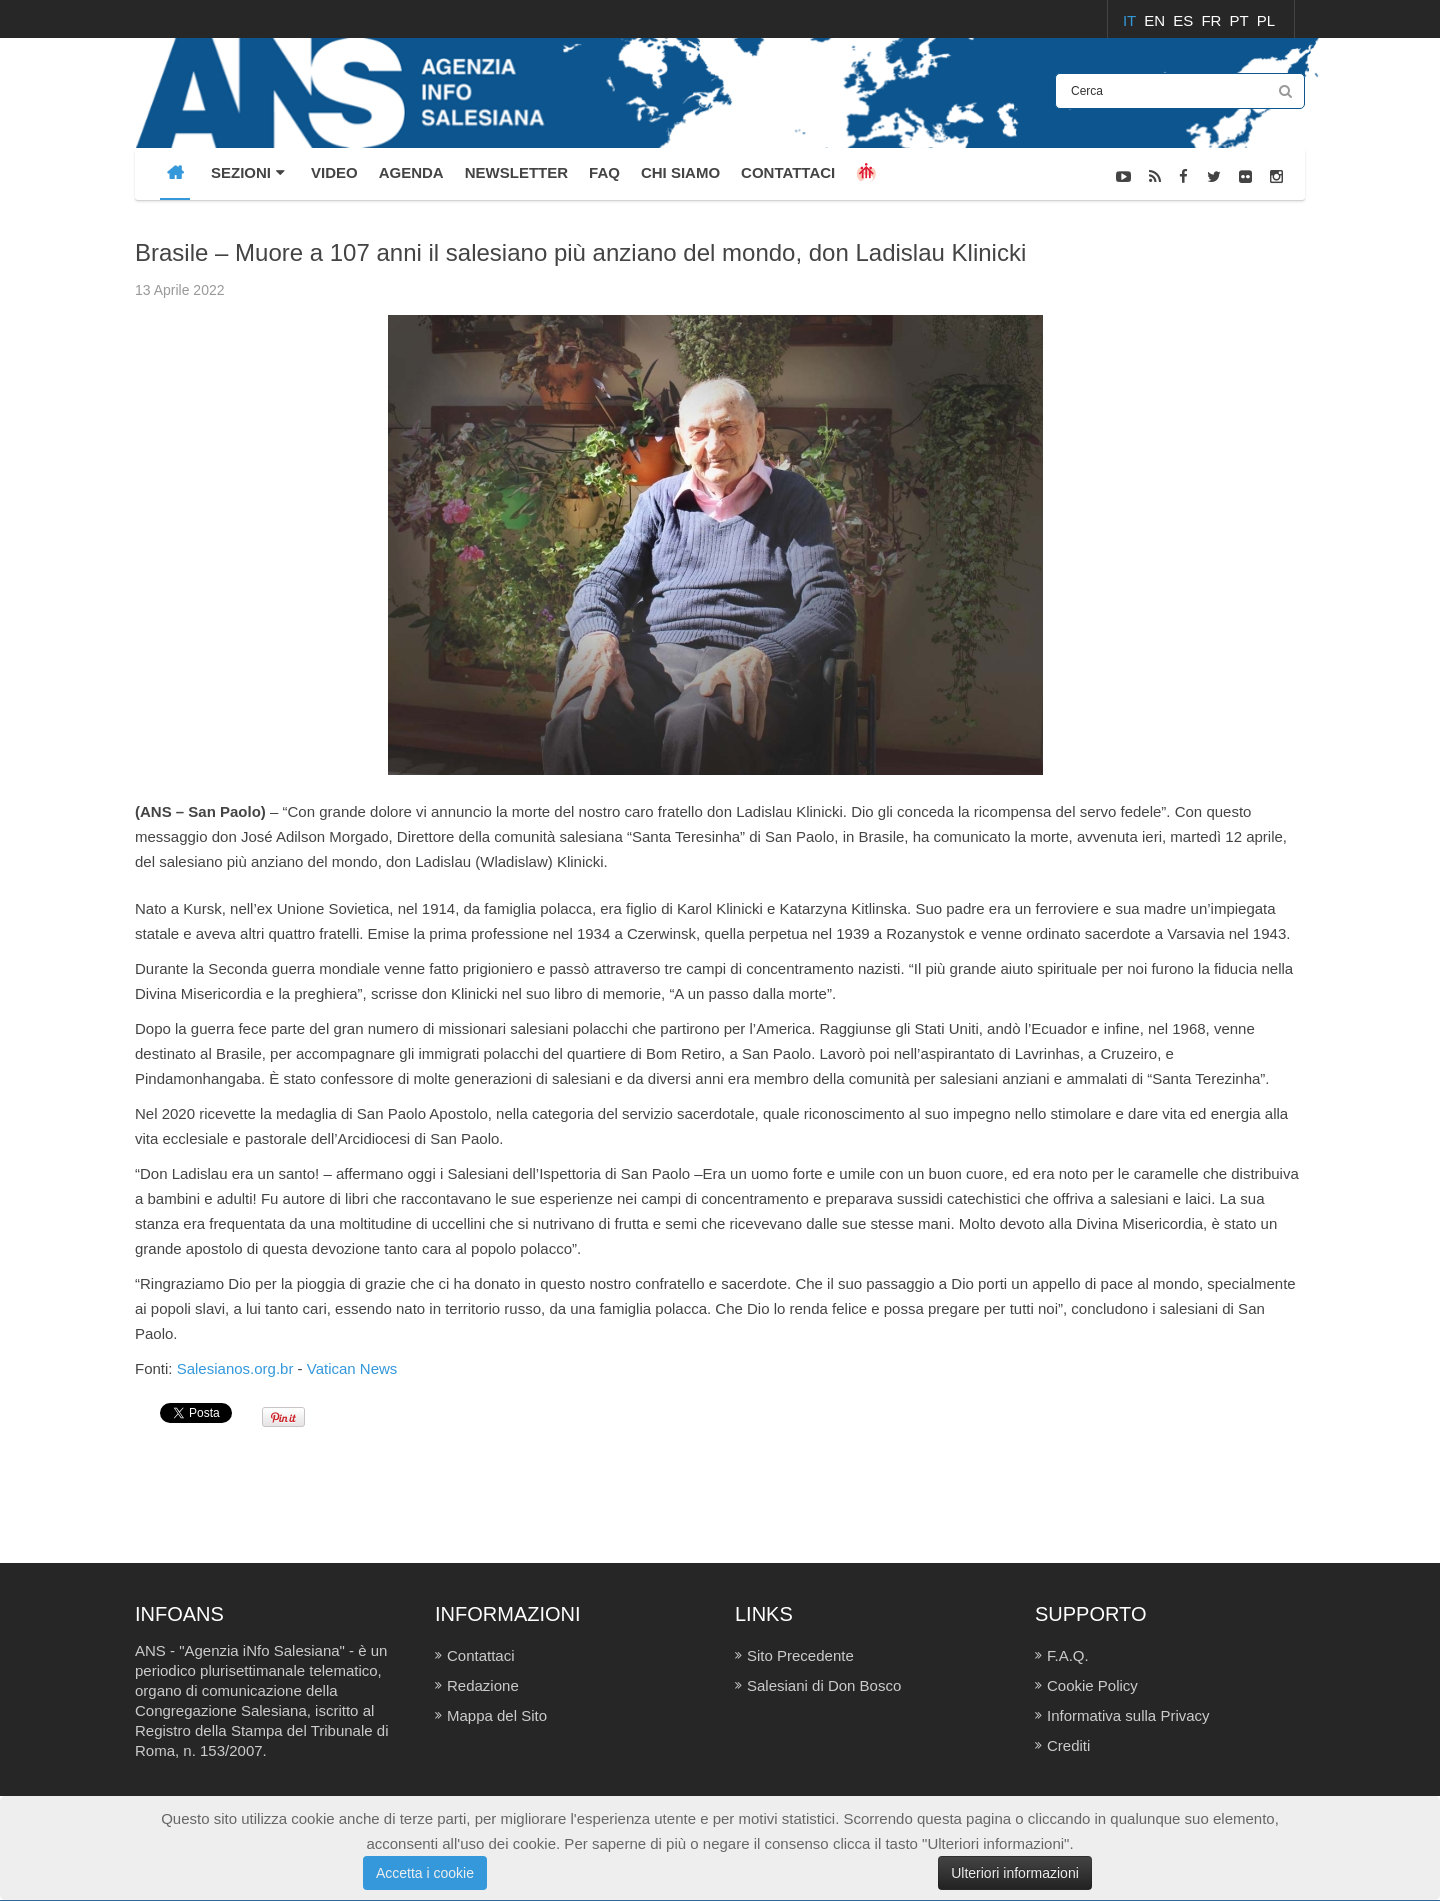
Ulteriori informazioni (1015, 1873)
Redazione (483, 1685)
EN (1156, 20)
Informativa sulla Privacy (1128, 1715)
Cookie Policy (1092, 1685)
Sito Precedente (800, 1655)
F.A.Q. (1068, 1655)
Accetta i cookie (425, 1873)
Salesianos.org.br (235, 1368)
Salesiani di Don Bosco (824, 1685)
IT (1131, 20)
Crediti (1068, 1745)
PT (1241, 20)
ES (1185, 20)
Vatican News (352, 1368)
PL (1266, 20)
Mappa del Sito (497, 1715)
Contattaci (481, 1655)
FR (1213, 20)
